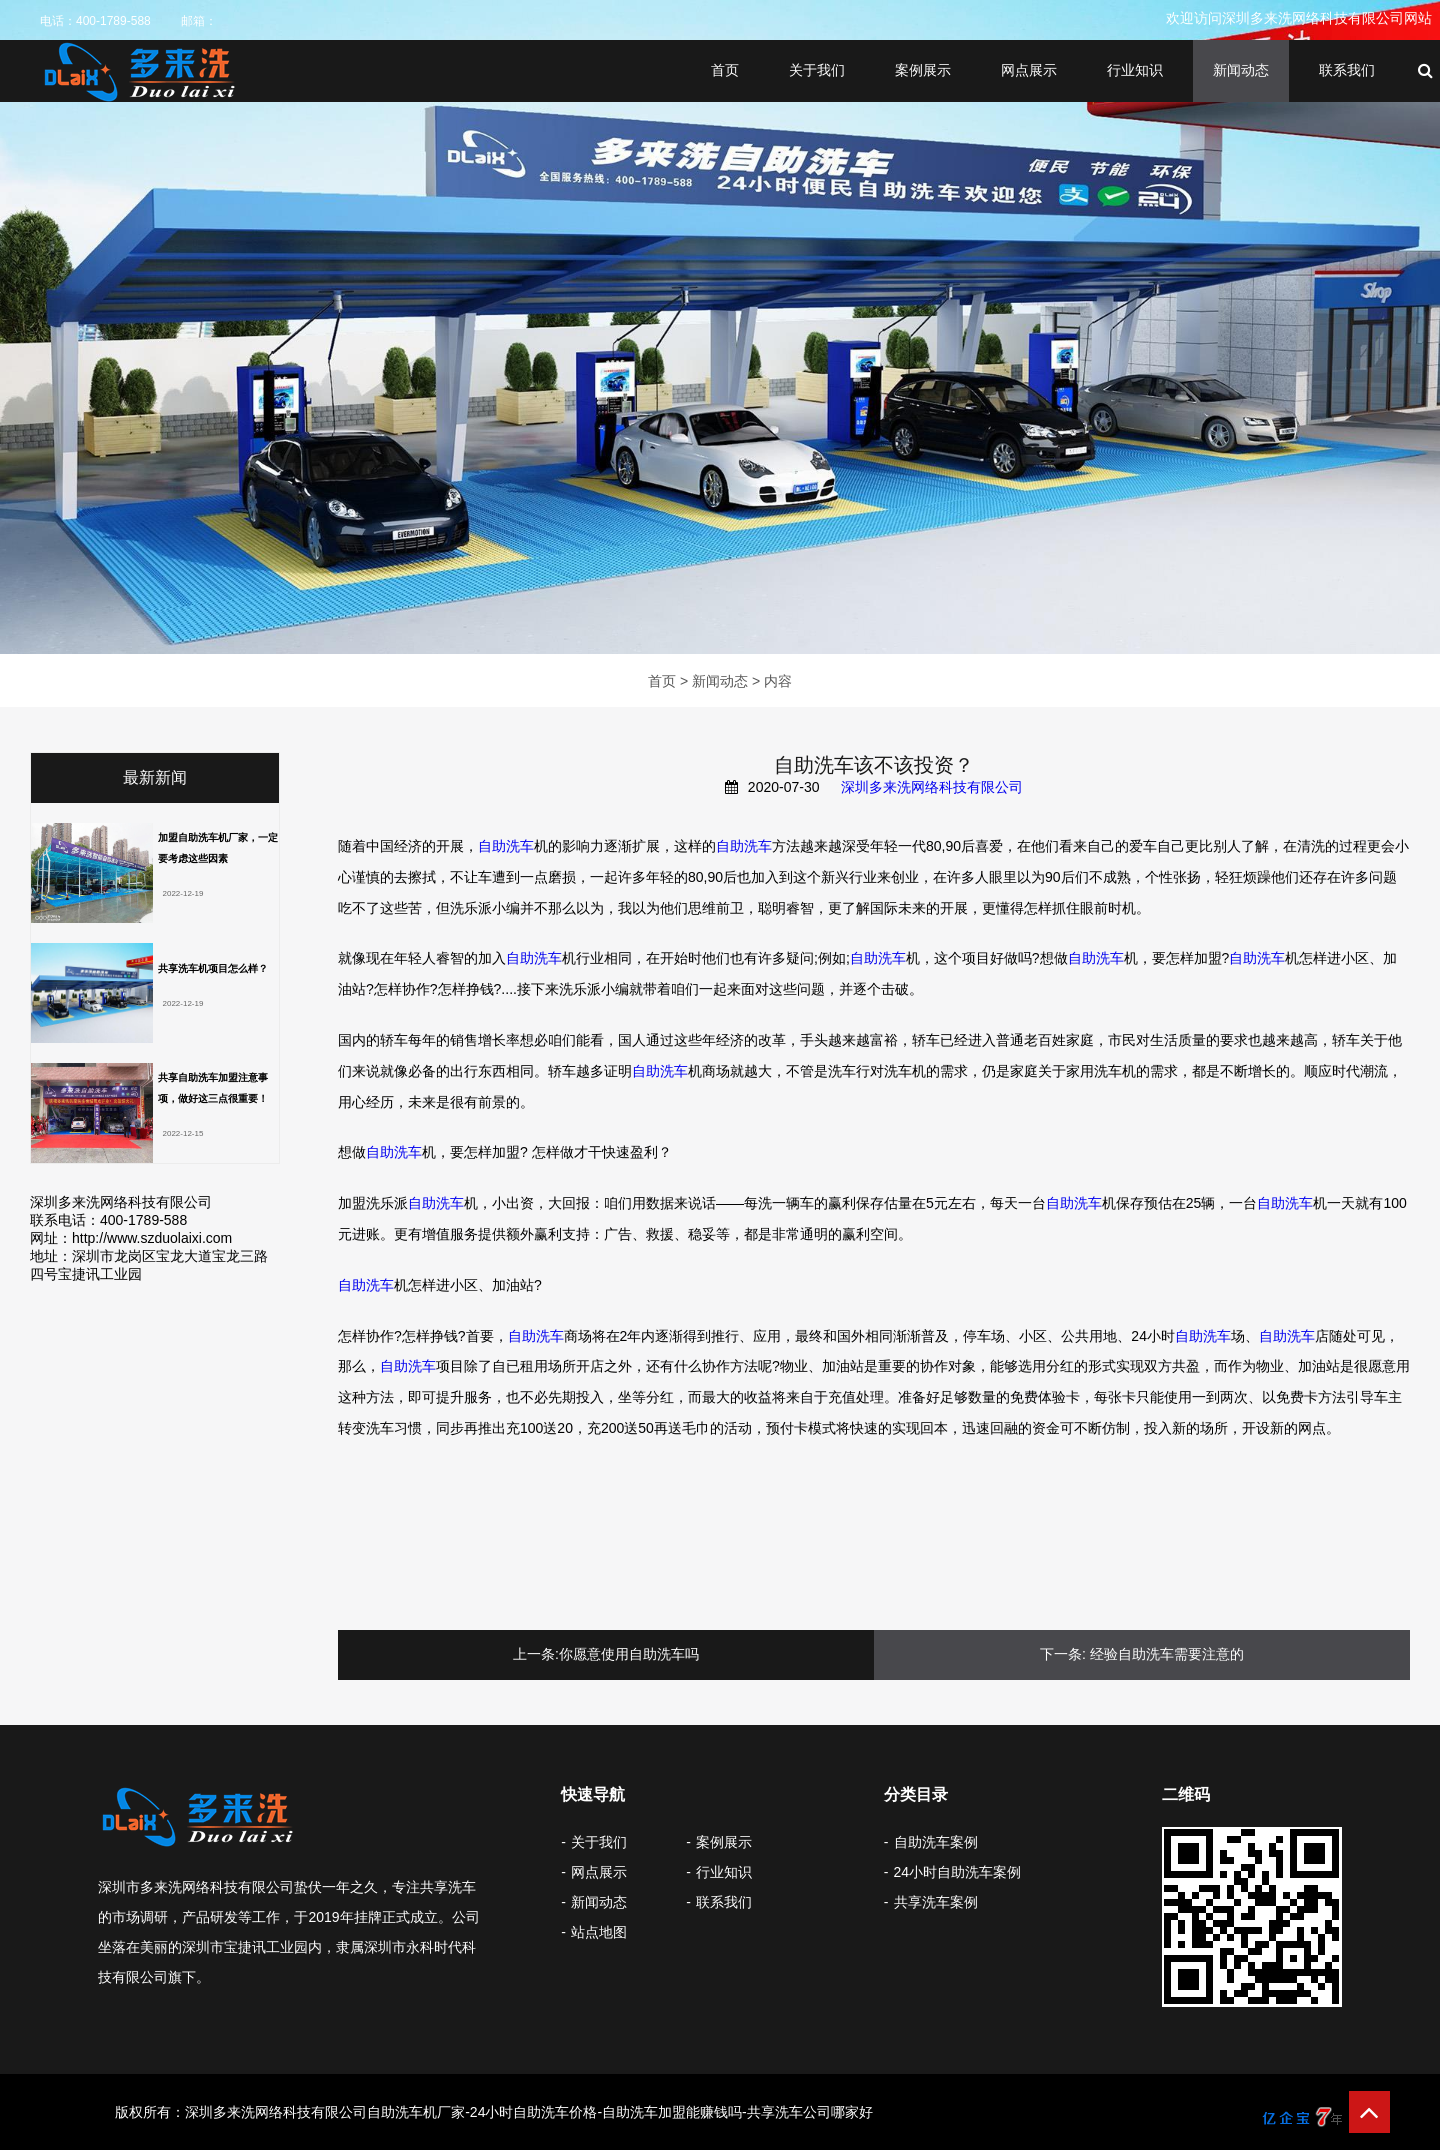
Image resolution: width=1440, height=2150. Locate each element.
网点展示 (1029, 70)
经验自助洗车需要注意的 (1167, 1654)
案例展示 (923, 70)
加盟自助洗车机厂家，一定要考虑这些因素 (218, 848)
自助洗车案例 (936, 1842)
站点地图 (599, 1932)
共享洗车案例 (936, 1902)
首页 (725, 70)
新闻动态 (1241, 70)
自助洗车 (506, 846)
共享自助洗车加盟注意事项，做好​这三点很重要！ (213, 1088)
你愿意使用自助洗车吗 (629, 1654)
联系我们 (1347, 70)
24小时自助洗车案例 (958, 1872)
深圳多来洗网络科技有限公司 (932, 787)
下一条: (1063, 1654)
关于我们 (817, 70)
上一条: (536, 1654)
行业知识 (1135, 70)
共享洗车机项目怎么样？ (213, 968)
